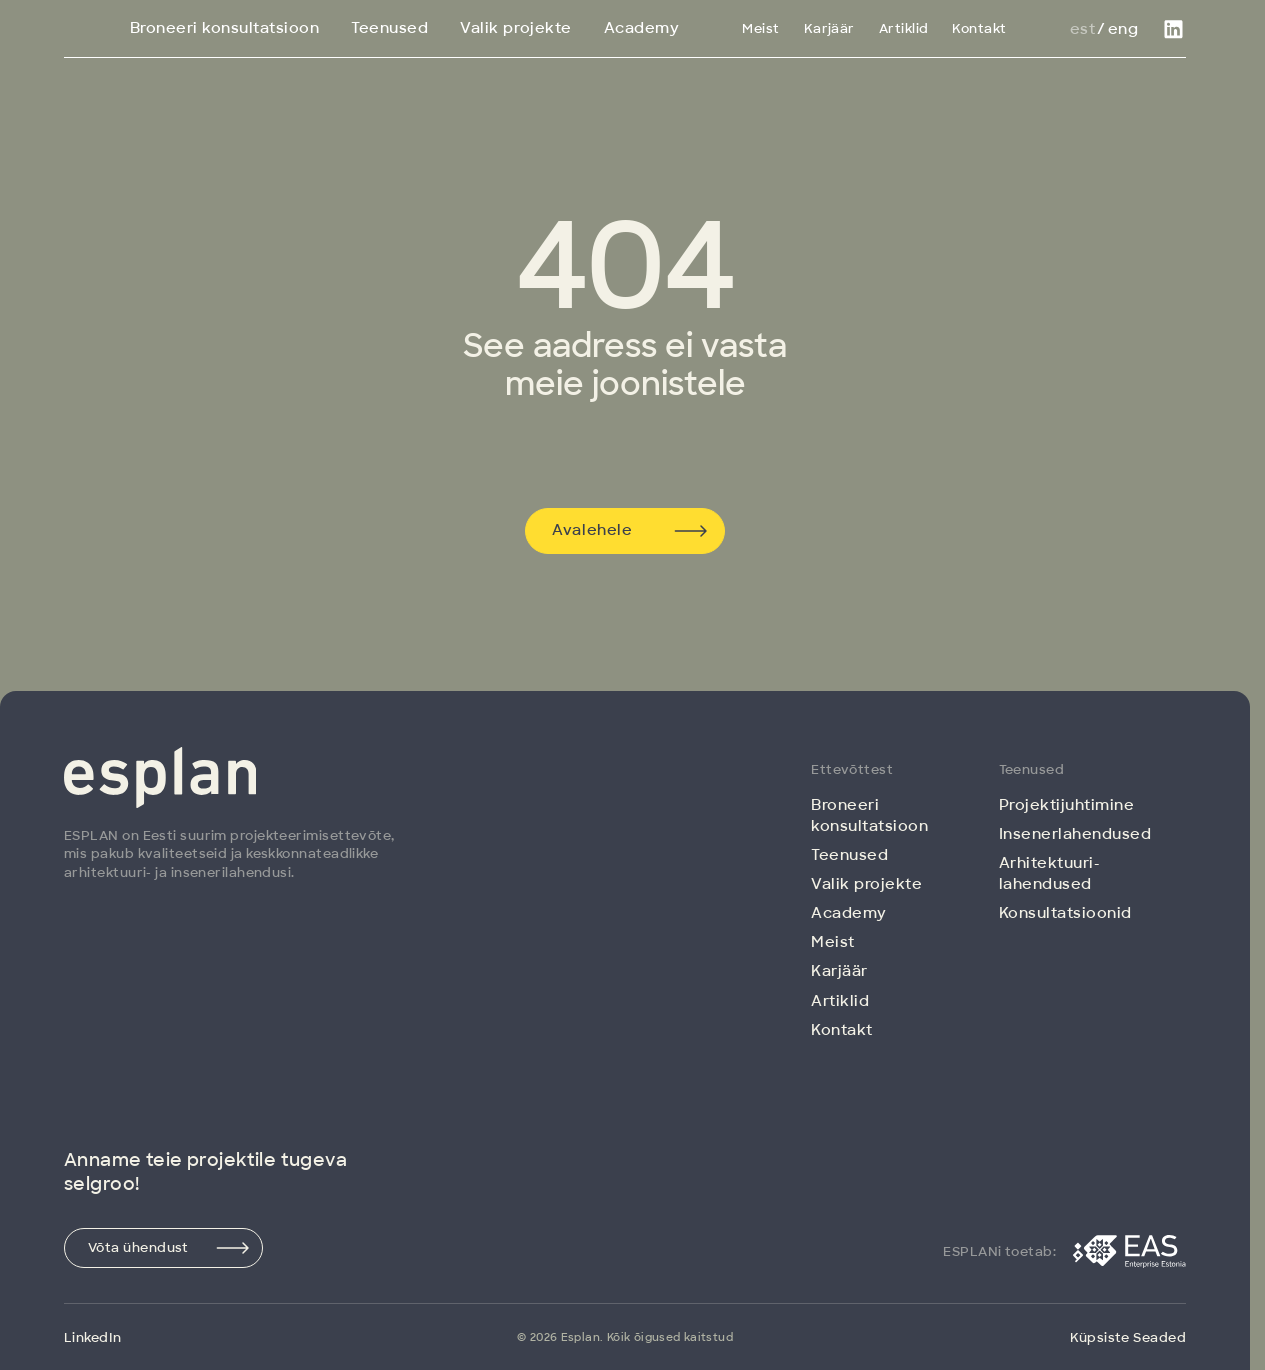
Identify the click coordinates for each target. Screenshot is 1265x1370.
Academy (642, 28)
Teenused (389, 28)
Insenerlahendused (1075, 834)
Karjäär (829, 28)
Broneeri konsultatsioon (225, 28)
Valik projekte (515, 28)
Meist (760, 28)
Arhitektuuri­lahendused (1049, 873)
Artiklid (904, 28)
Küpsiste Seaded (1128, 1337)
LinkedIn (93, 1337)
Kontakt (979, 28)
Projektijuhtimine (1067, 805)
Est (1082, 29)
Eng (1123, 29)
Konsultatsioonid (1065, 913)
